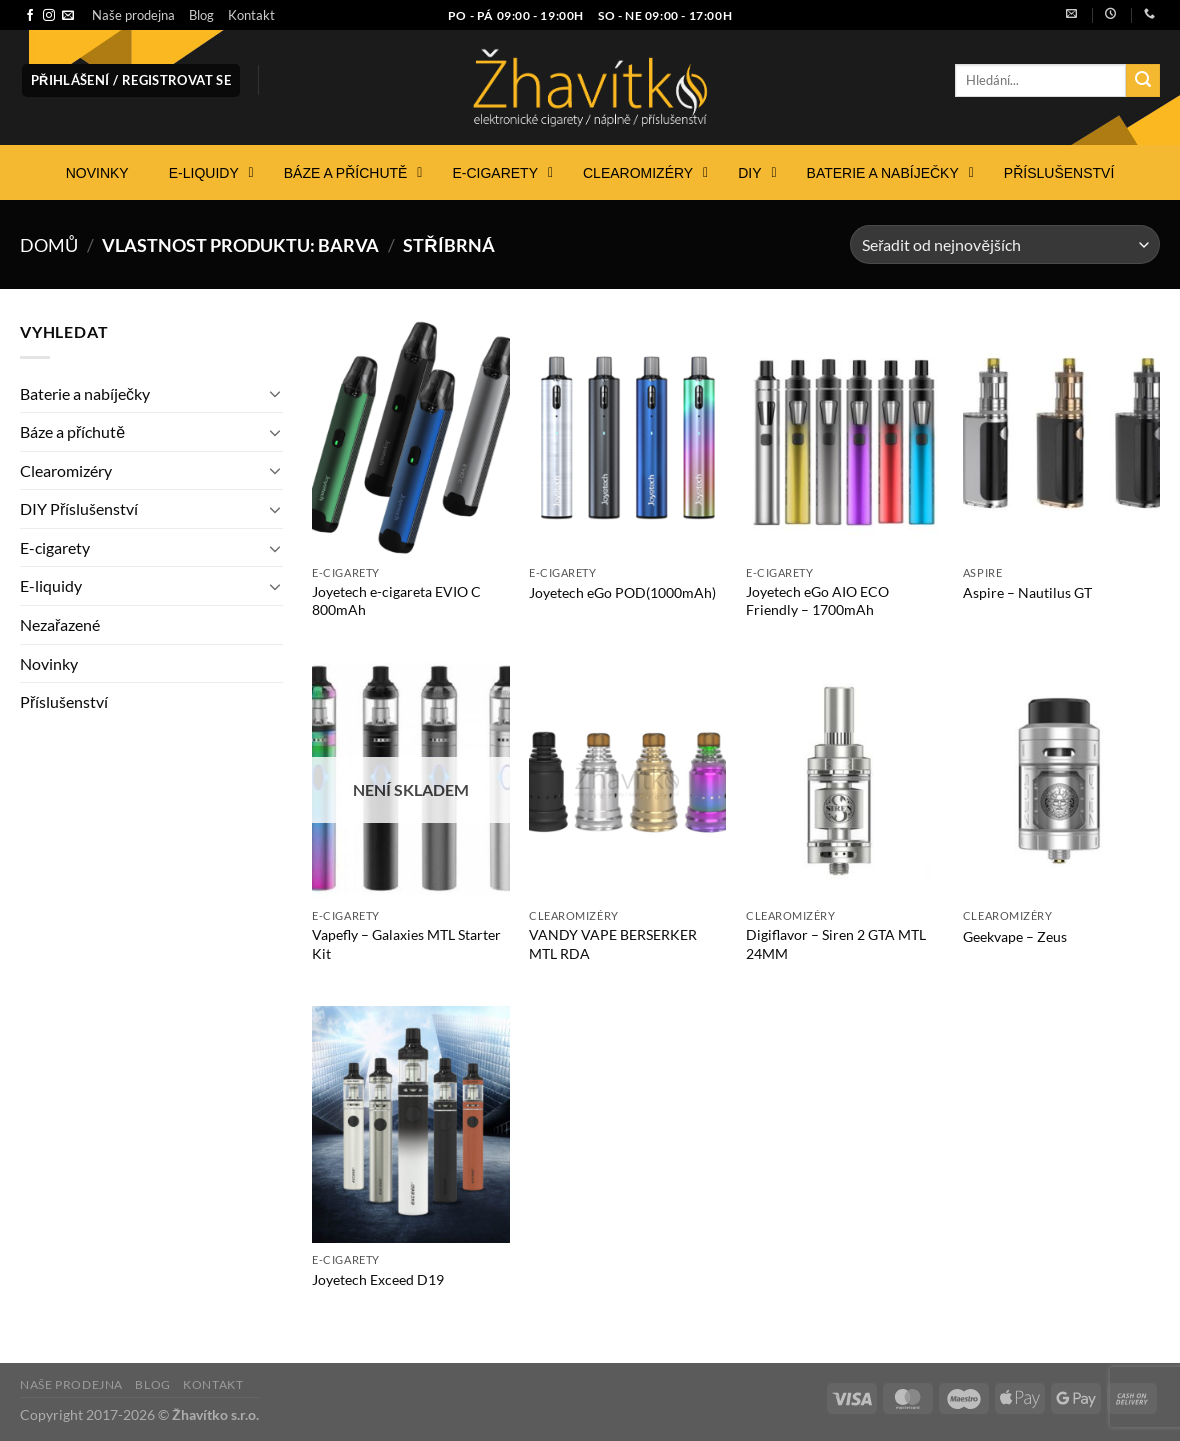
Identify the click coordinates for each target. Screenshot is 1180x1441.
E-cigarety (55, 547)
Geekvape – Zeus (1015, 936)
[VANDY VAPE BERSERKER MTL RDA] (627, 781)
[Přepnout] (275, 393)
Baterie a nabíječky (85, 393)
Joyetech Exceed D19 (378, 1279)
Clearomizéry (66, 470)
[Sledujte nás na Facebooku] (30, 16)
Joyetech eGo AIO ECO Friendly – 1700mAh (817, 601)
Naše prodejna (133, 15)
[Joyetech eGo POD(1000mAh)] (627, 437)
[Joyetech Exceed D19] (410, 1124)
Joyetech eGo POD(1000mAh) (622, 592)
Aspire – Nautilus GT (1027, 592)
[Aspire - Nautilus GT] (1061, 437)
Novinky (49, 663)
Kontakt (251, 15)
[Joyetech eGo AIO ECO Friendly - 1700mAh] (844, 437)
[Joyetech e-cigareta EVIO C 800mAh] (410, 437)
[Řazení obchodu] (1005, 244)
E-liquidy (51, 585)
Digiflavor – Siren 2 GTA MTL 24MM (836, 944)
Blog (201, 15)
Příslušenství (64, 701)
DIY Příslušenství (79, 508)
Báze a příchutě (72, 431)
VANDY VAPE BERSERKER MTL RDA (613, 944)
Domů (49, 245)
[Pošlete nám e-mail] (68, 16)
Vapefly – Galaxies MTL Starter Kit (406, 944)
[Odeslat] (1143, 81)
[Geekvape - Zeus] (1061, 781)
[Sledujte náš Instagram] (49, 16)
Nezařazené (60, 624)
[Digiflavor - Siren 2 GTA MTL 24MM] (844, 781)
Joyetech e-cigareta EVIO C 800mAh (396, 601)
